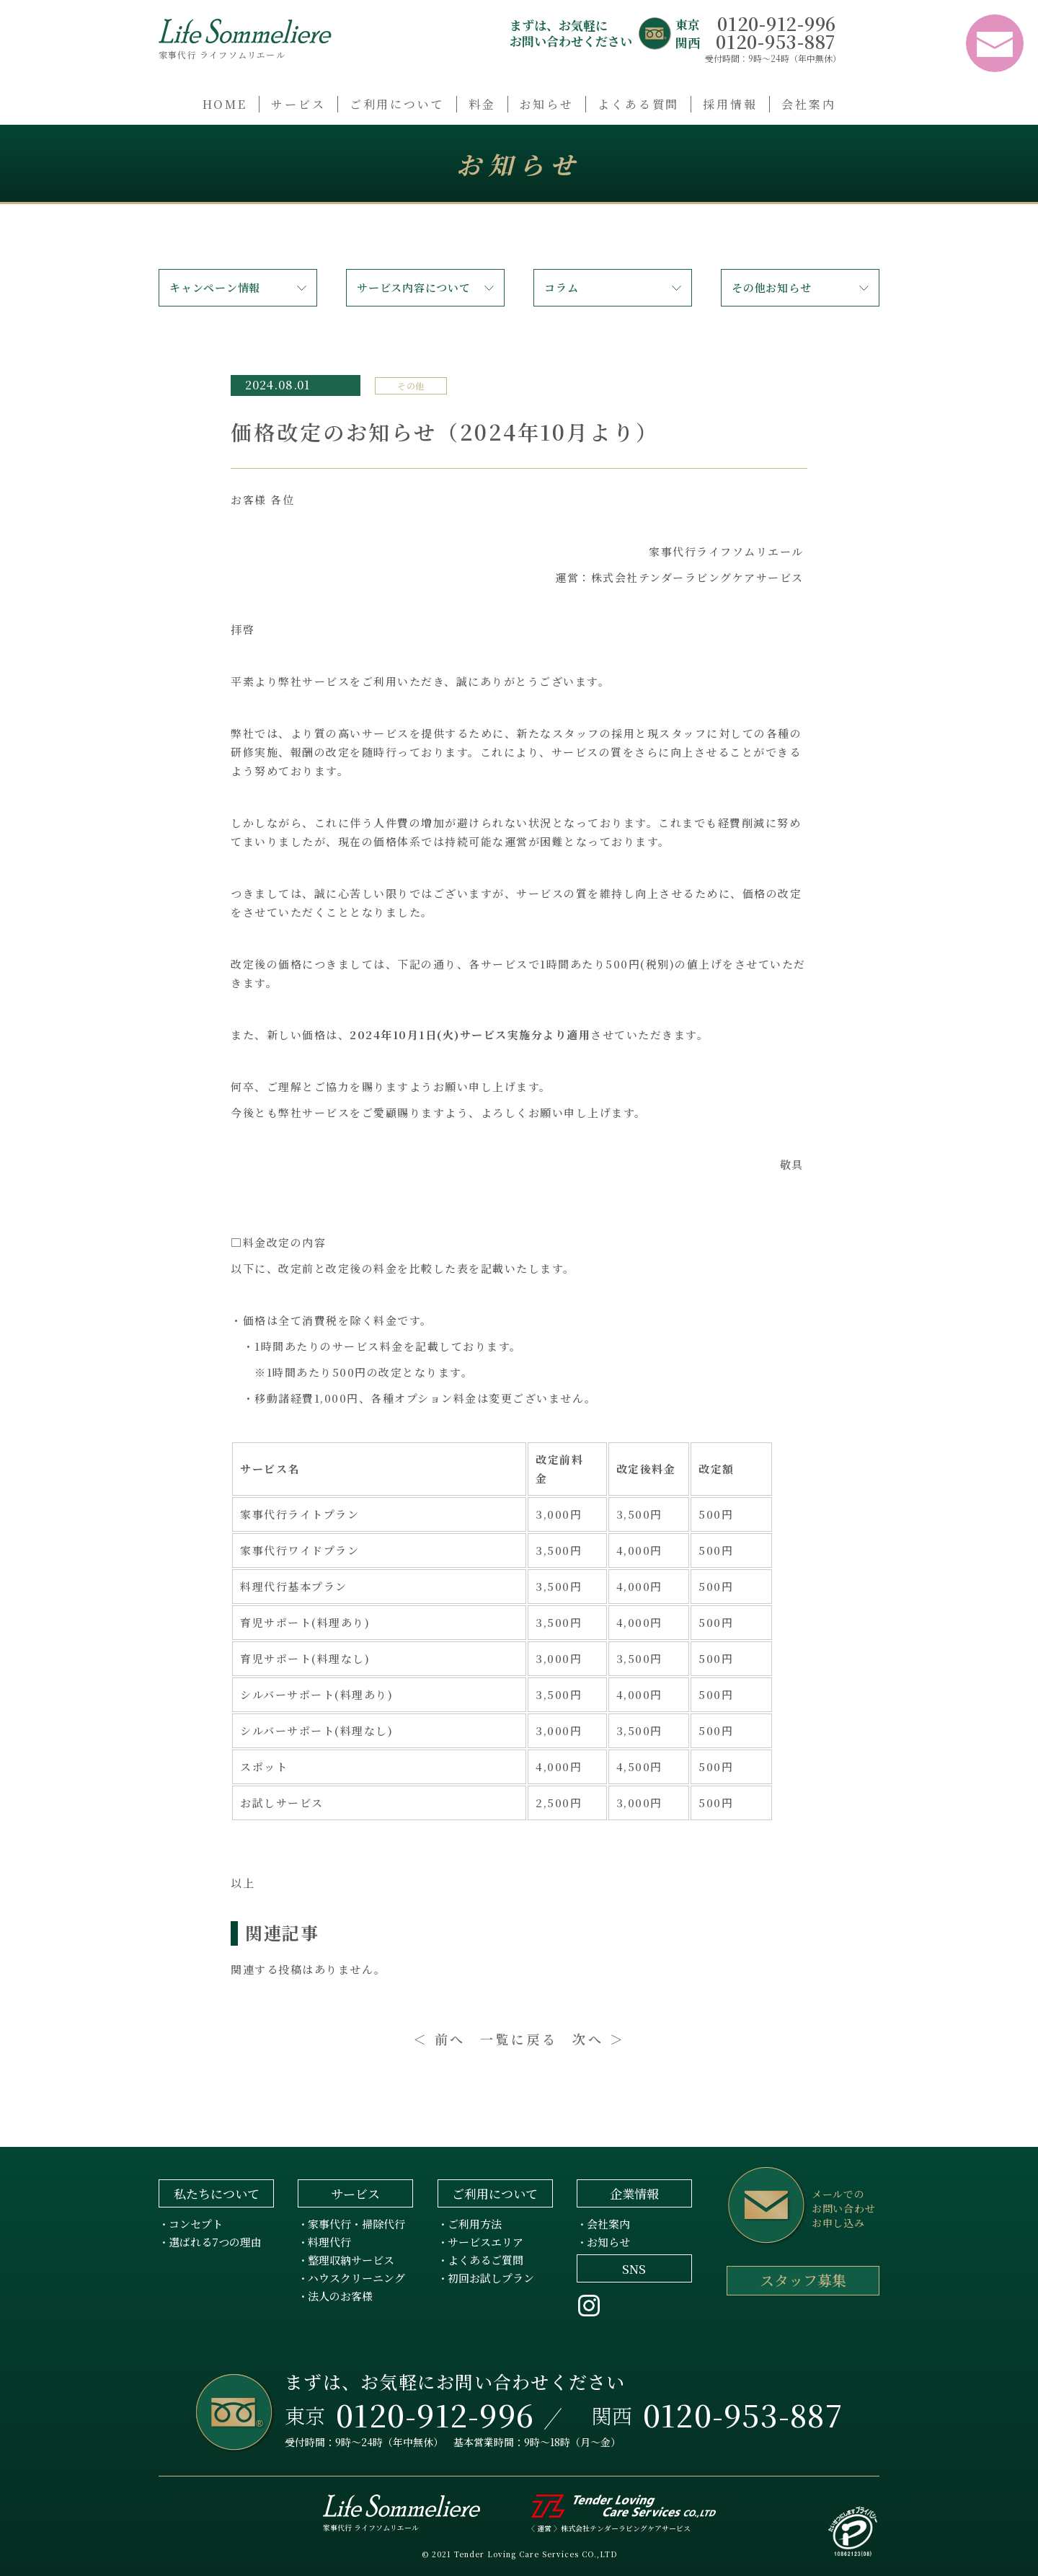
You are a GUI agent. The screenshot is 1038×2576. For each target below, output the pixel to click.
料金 (482, 104)
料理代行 (329, 2241)
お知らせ (547, 104)
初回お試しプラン (491, 2277)
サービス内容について (414, 287)
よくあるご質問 (485, 2259)
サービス (298, 104)
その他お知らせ (771, 287)
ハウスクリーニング (356, 2277)
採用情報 (730, 104)
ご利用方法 (475, 2223)
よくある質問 (638, 104)
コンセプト (196, 2223)
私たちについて (217, 2193)
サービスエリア (485, 2241)
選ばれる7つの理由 (215, 2241)
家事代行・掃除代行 (356, 2223)
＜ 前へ (439, 2038)
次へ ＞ (598, 2038)
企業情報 (634, 2193)
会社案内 (808, 104)
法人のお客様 (340, 2295)
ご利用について (397, 104)
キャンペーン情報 (214, 287)
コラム (561, 287)
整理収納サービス (351, 2259)
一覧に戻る (519, 2038)
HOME (225, 104)
